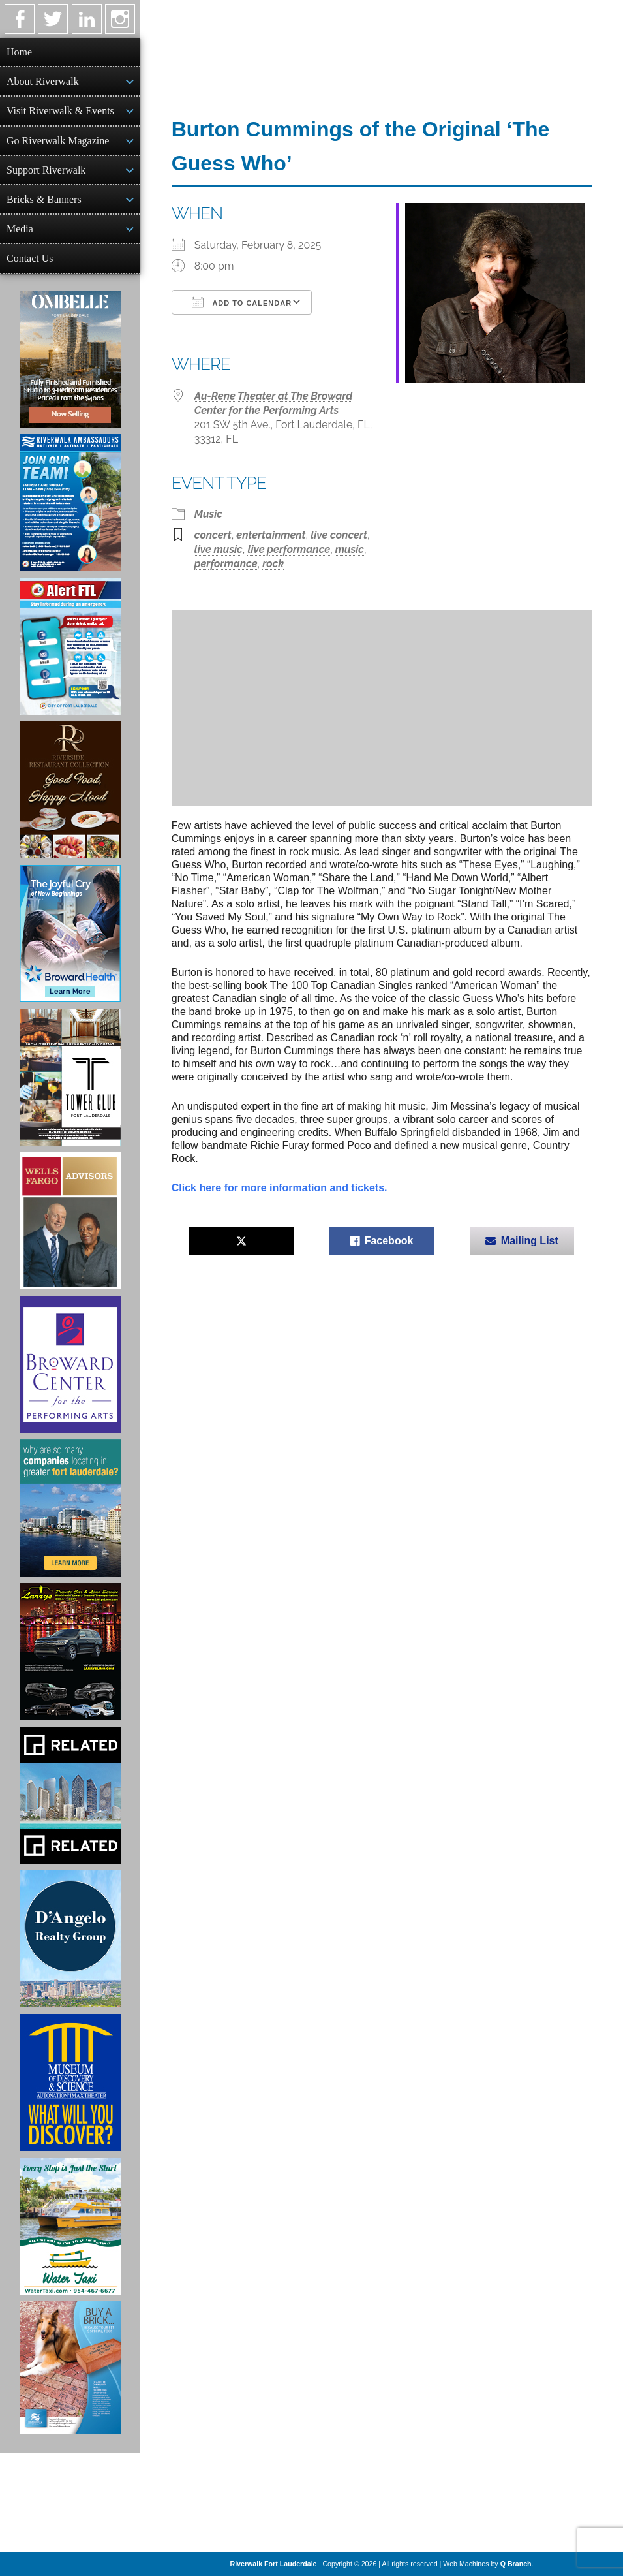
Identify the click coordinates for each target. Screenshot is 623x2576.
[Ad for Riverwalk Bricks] (70, 2367)
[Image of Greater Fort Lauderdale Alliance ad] (70, 1508)
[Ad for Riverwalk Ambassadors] (70, 502)
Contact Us (30, 258)
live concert (339, 535)
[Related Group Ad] (70, 1795)
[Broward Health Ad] (70, 933)
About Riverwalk (43, 81)
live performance (288, 549)
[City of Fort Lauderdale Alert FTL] (70, 646)
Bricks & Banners (44, 199)
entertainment (270, 535)
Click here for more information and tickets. (279, 1187)
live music (218, 549)
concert (213, 535)
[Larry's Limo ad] (70, 1651)
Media (20, 228)
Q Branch (516, 2564)
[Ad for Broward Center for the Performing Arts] (70, 1364)
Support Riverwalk (46, 170)
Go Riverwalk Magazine (58, 140)
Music (208, 514)
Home (19, 51)
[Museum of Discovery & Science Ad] (70, 2082)
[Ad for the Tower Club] (70, 1077)
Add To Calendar (242, 302)
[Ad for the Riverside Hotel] (70, 790)
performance (226, 564)
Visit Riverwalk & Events (60, 110)
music (349, 549)
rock (273, 564)
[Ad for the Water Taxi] (70, 2226)
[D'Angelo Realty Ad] (70, 1939)
